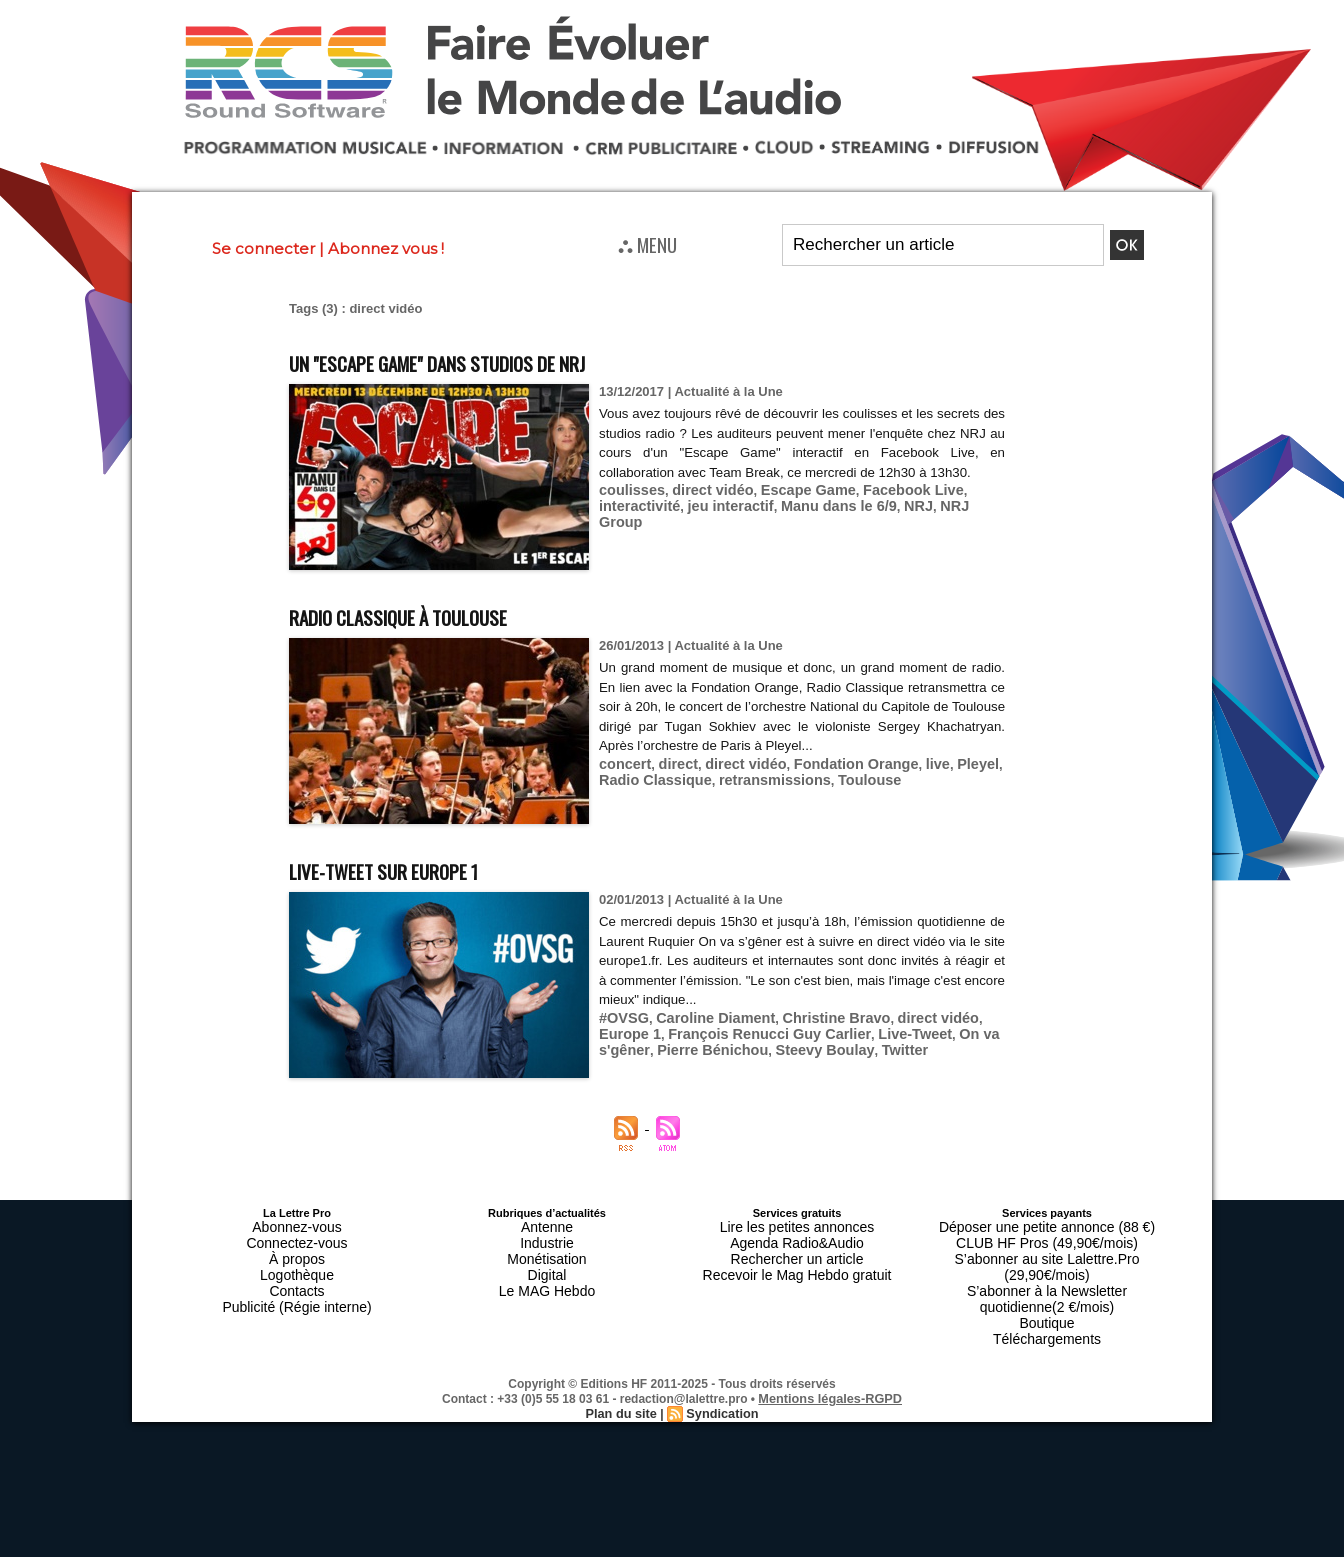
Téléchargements (1047, 1297)
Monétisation (547, 1249)
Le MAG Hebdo (547, 1273)
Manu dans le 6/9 (816, 524)
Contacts (296, 1273)
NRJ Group (942, 524)
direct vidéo (702, 509)
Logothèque (297, 1261)
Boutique (1046, 1285)
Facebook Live (883, 509)
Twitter (782, 1047)
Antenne (547, 1225)
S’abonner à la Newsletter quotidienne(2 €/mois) (1047, 1267)
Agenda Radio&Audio (796, 1237)
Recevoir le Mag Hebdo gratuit (797, 1261)
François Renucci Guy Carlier (703, 1032)
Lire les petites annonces (797, 1225)
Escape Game (788, 509)
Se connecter (263, 248)
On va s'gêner (918, 1032)
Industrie (547, 1237)
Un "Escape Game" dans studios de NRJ (485, 360)
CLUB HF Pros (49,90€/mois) (1046, 1237)
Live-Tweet (835, 1032)
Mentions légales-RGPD (830, 1354)
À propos (297, 1249)
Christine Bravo (813, 1017)
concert (622, 763)
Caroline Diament (704, 1017)
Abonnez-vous (297, 1225)
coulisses (628, 509)
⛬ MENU (647, 244)
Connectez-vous (297, 1237)
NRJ (888, 524)
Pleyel (943, 763)
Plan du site (623, 1368)
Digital (547, 1261)
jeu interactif (717, 524)
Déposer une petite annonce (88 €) (1047, 1225)
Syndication (720, 1368)
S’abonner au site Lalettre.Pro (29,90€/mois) (1047, 1249)
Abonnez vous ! (386, 248)
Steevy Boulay (709, 1047)
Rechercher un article (797, 1249)
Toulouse (843, 778)
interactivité (635, 524)
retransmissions (757, 778)
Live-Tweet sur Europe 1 (415, 868)
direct (670, 763)
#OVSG (621, 1017)
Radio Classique (649, 778)
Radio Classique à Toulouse (433, 614)
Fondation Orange (832, 763)
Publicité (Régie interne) (296, 1285)
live (906, 763)
